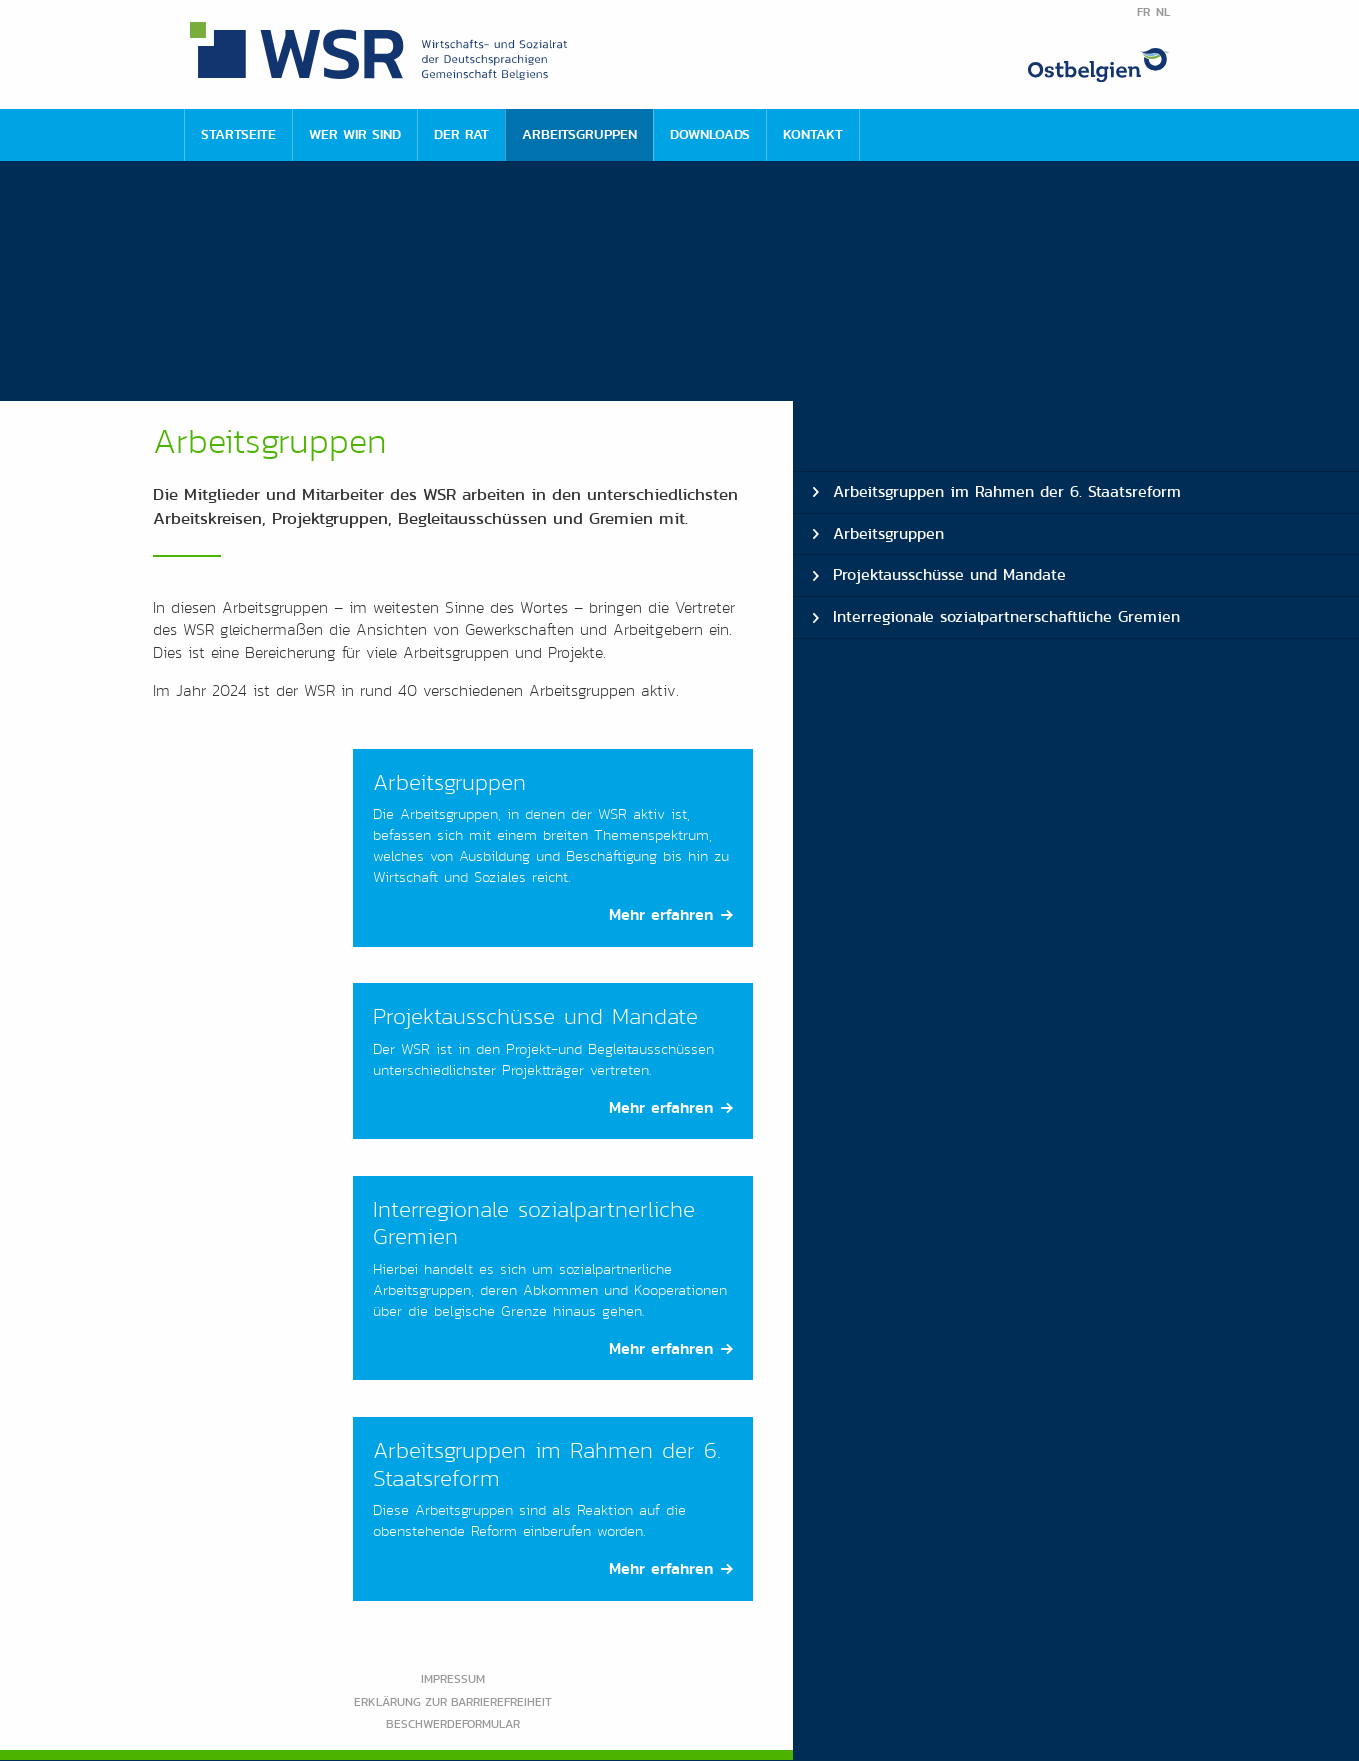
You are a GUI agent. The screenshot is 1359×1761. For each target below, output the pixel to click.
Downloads (710, 134)
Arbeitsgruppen (579, 134)
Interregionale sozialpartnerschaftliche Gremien (1006, 616)
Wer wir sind (355, 134)
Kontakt (813, 134)
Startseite (238, 134)
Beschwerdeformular (453, 1723)
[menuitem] (238, 135)
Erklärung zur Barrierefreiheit (453, 1701)
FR (1143, 12)
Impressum (453, 1678)
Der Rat (461, 134)
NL (1163, 12)
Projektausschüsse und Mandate (949, 574)
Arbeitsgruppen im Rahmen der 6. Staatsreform (1007, 491)
